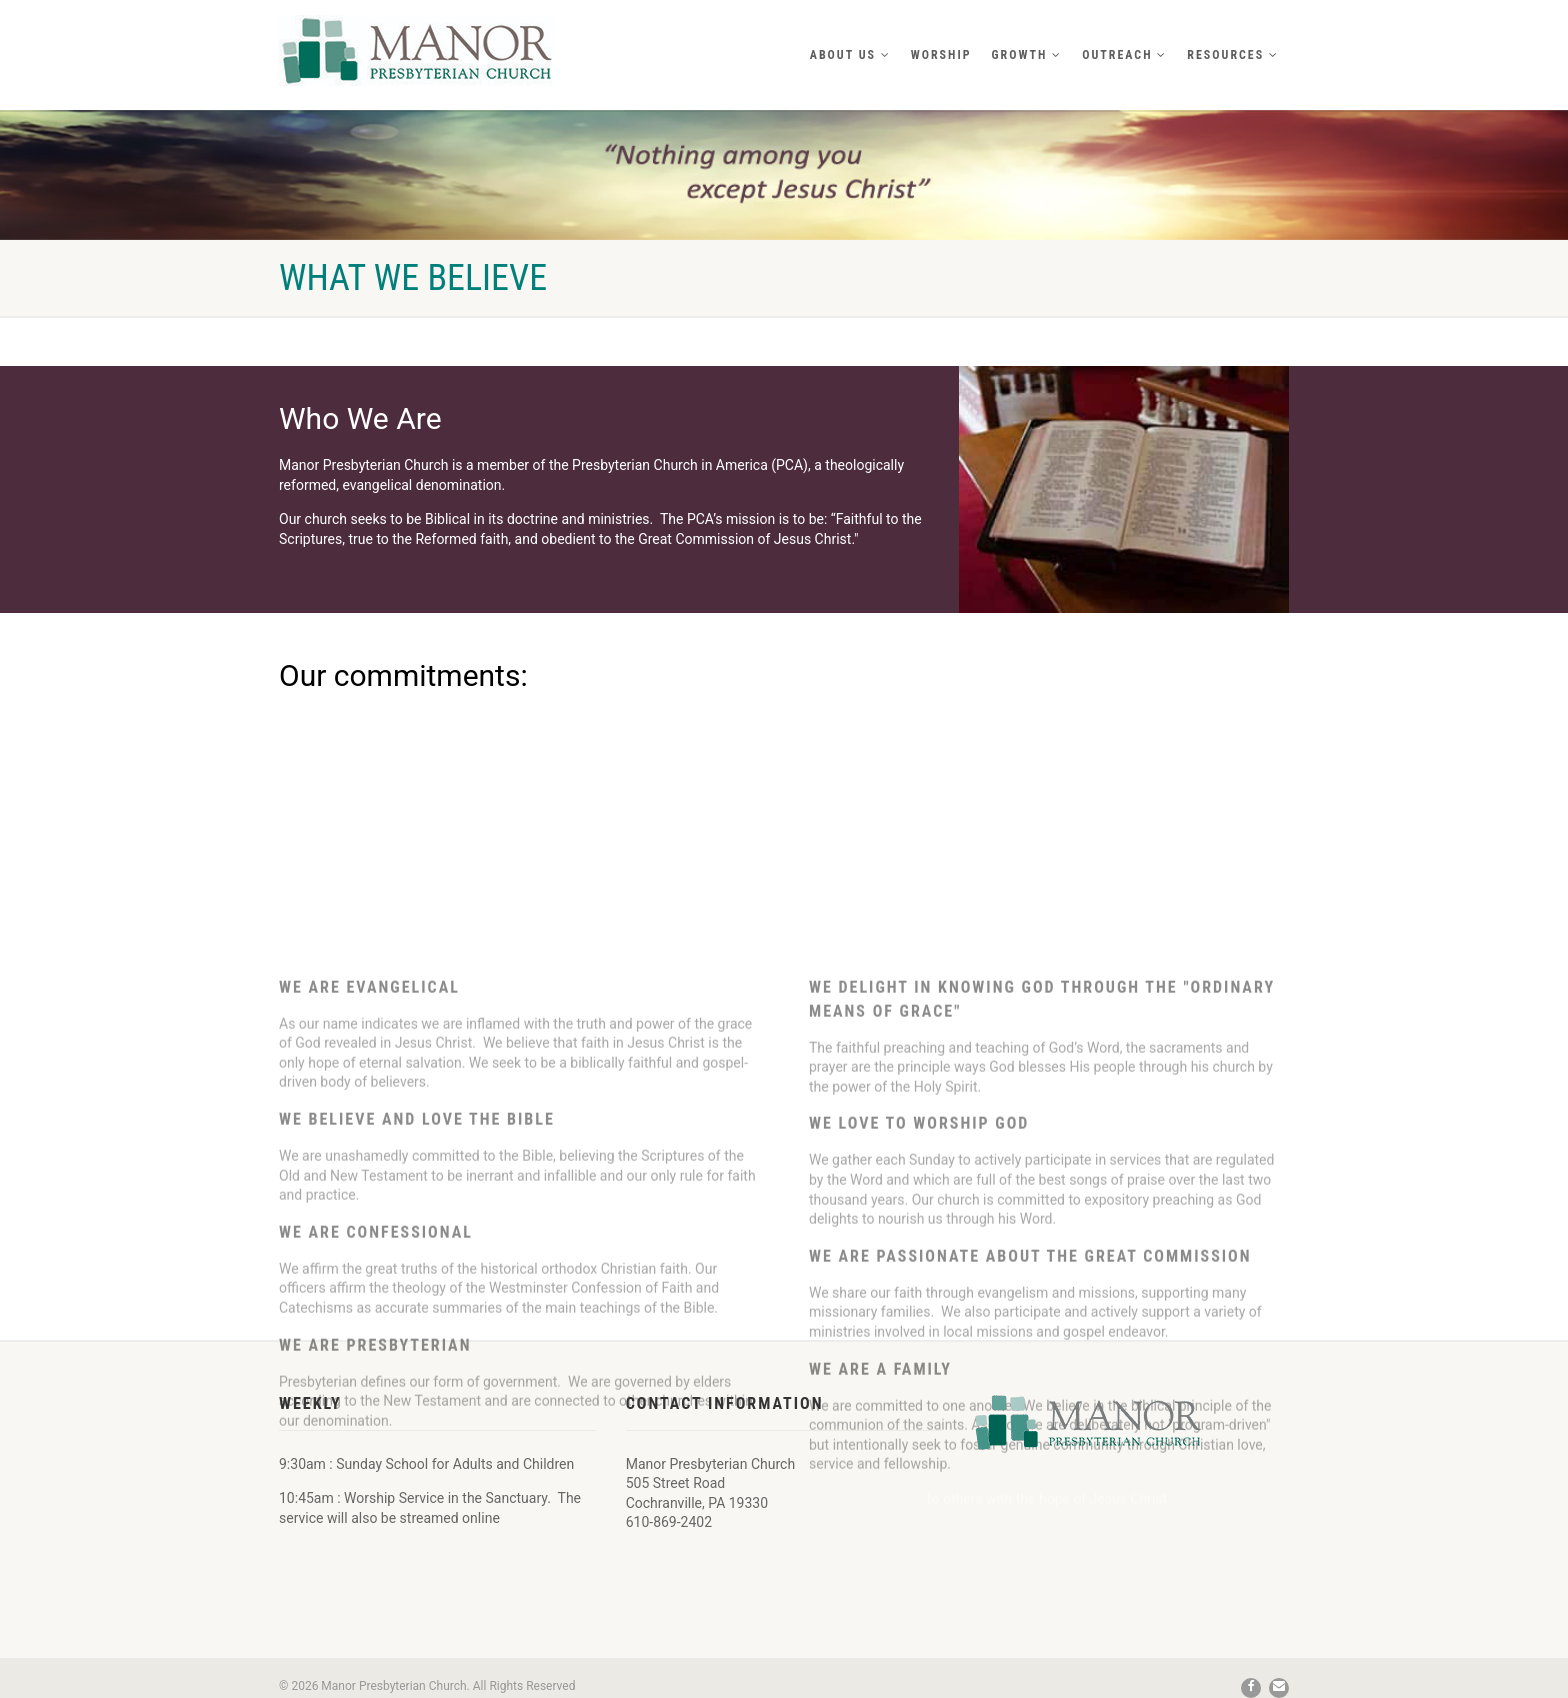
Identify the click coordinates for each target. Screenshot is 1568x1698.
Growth (1027, 55)
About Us (850, 55)
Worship (941, 55)
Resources (1233, 55)
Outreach (1124, 55)
